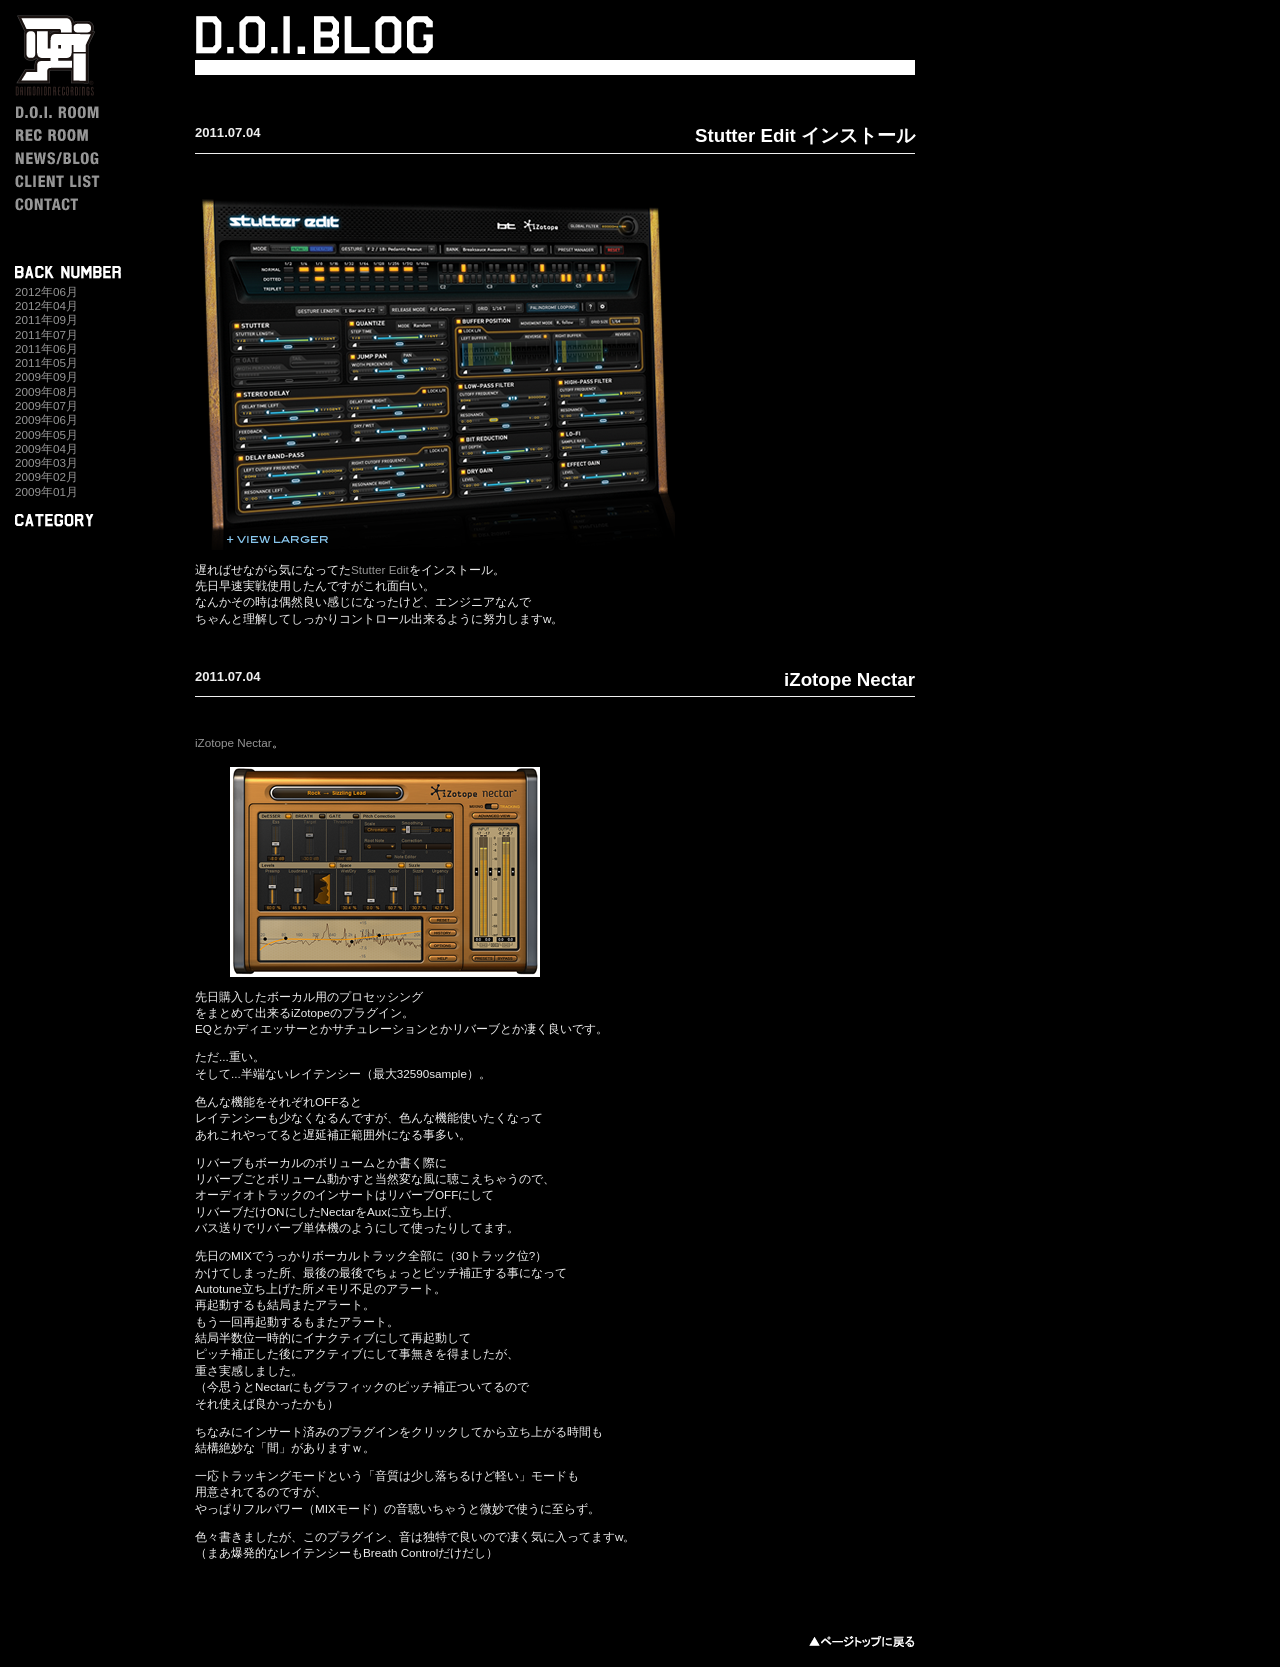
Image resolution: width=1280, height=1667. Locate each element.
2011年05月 (46, 362)
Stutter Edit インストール (805, 135)
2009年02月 (46, 476)
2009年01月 (46, 491)
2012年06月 (46, 291)
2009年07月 (46, 405)
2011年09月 (46, 319)
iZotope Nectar (849, 679)
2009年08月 (46, 391)
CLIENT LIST (78, 181)
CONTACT (78, 204)
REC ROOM (78, 135)
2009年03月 (46, 462)
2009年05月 (46, 434)
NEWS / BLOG (78, 158)
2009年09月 (46, 376)
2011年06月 (46, 348)
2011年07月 (46, 334)
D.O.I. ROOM (78, 112)
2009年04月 (46, 448)
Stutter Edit (380, 569)
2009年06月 (46, 419)
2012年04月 (46, 305)
